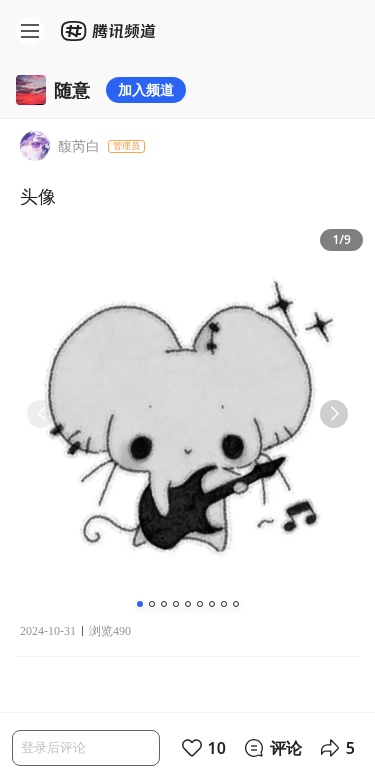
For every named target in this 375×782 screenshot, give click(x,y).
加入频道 (146, 89)
